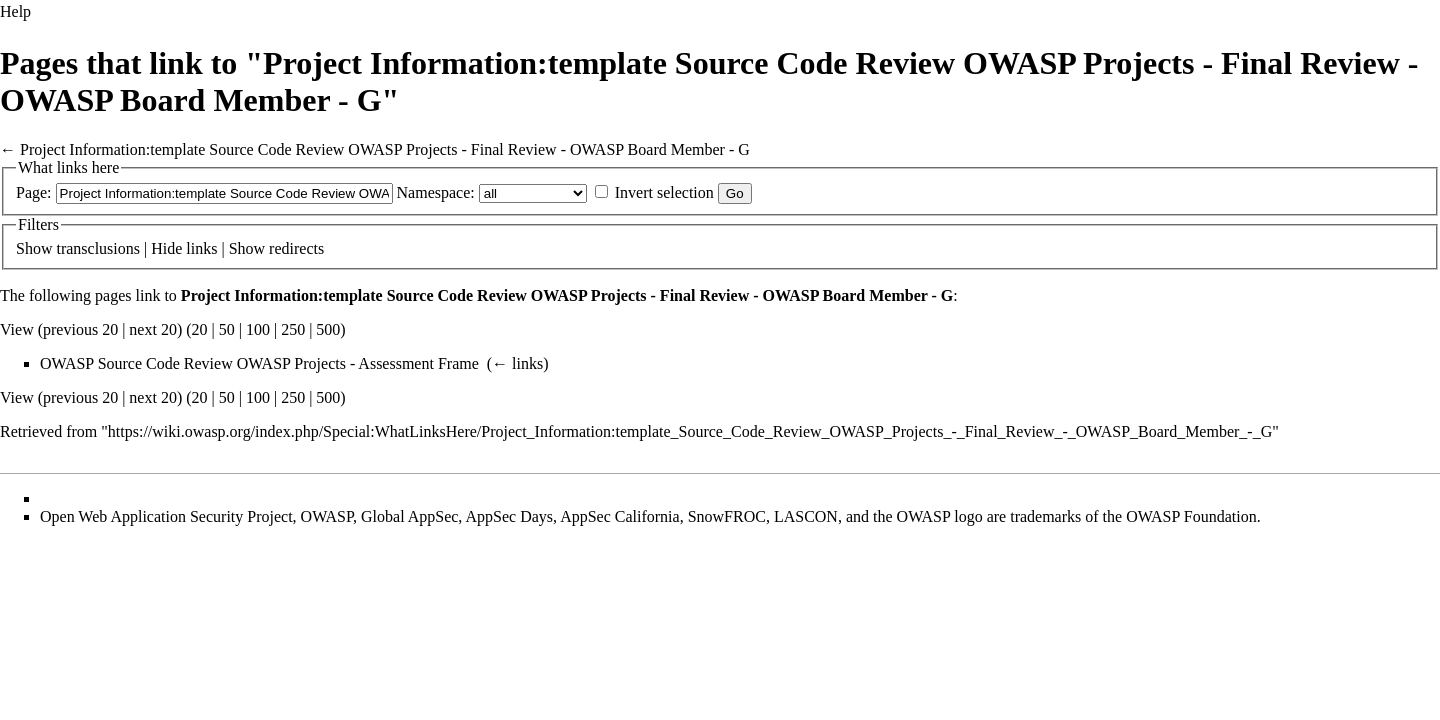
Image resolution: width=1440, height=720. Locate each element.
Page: (34, 192)
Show (34, 248)
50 (227, 329)
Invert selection (664, 192)
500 (328, 329)
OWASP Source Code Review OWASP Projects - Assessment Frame (259, 363)
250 (293, 329)
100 (258, 329)
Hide (166, 248)
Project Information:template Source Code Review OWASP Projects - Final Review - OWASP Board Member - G (385, 149)
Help (15, 11)
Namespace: (436, 192)
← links (517, 363)
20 (200, 329)
